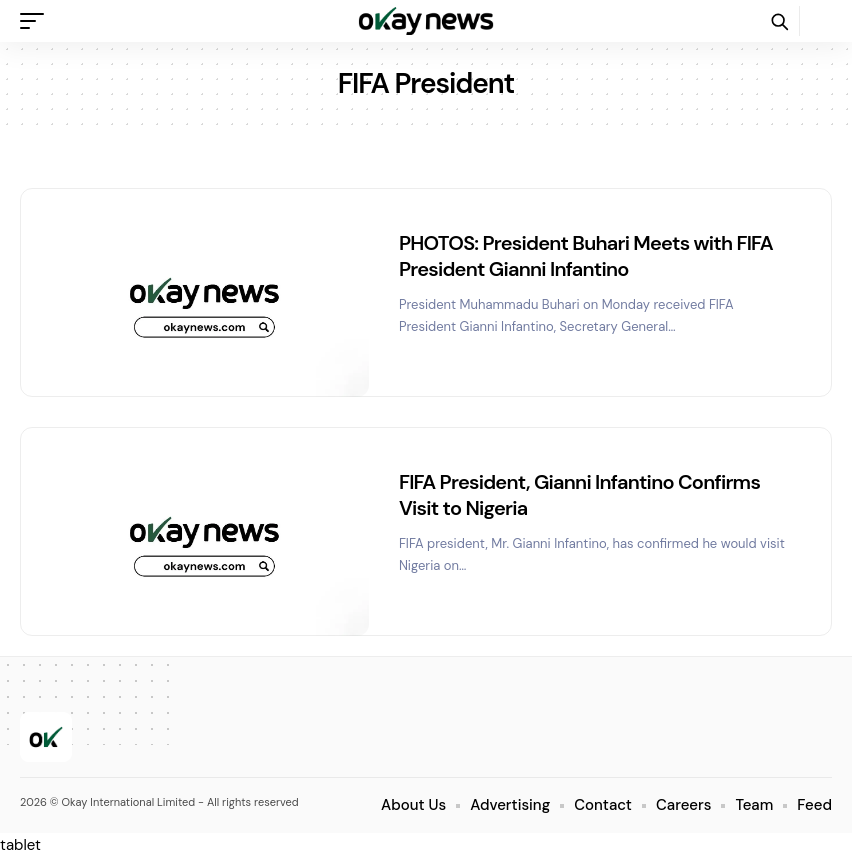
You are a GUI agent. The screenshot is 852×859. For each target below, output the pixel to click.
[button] (37, 21)
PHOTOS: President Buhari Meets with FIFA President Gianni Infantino (586, 256)
